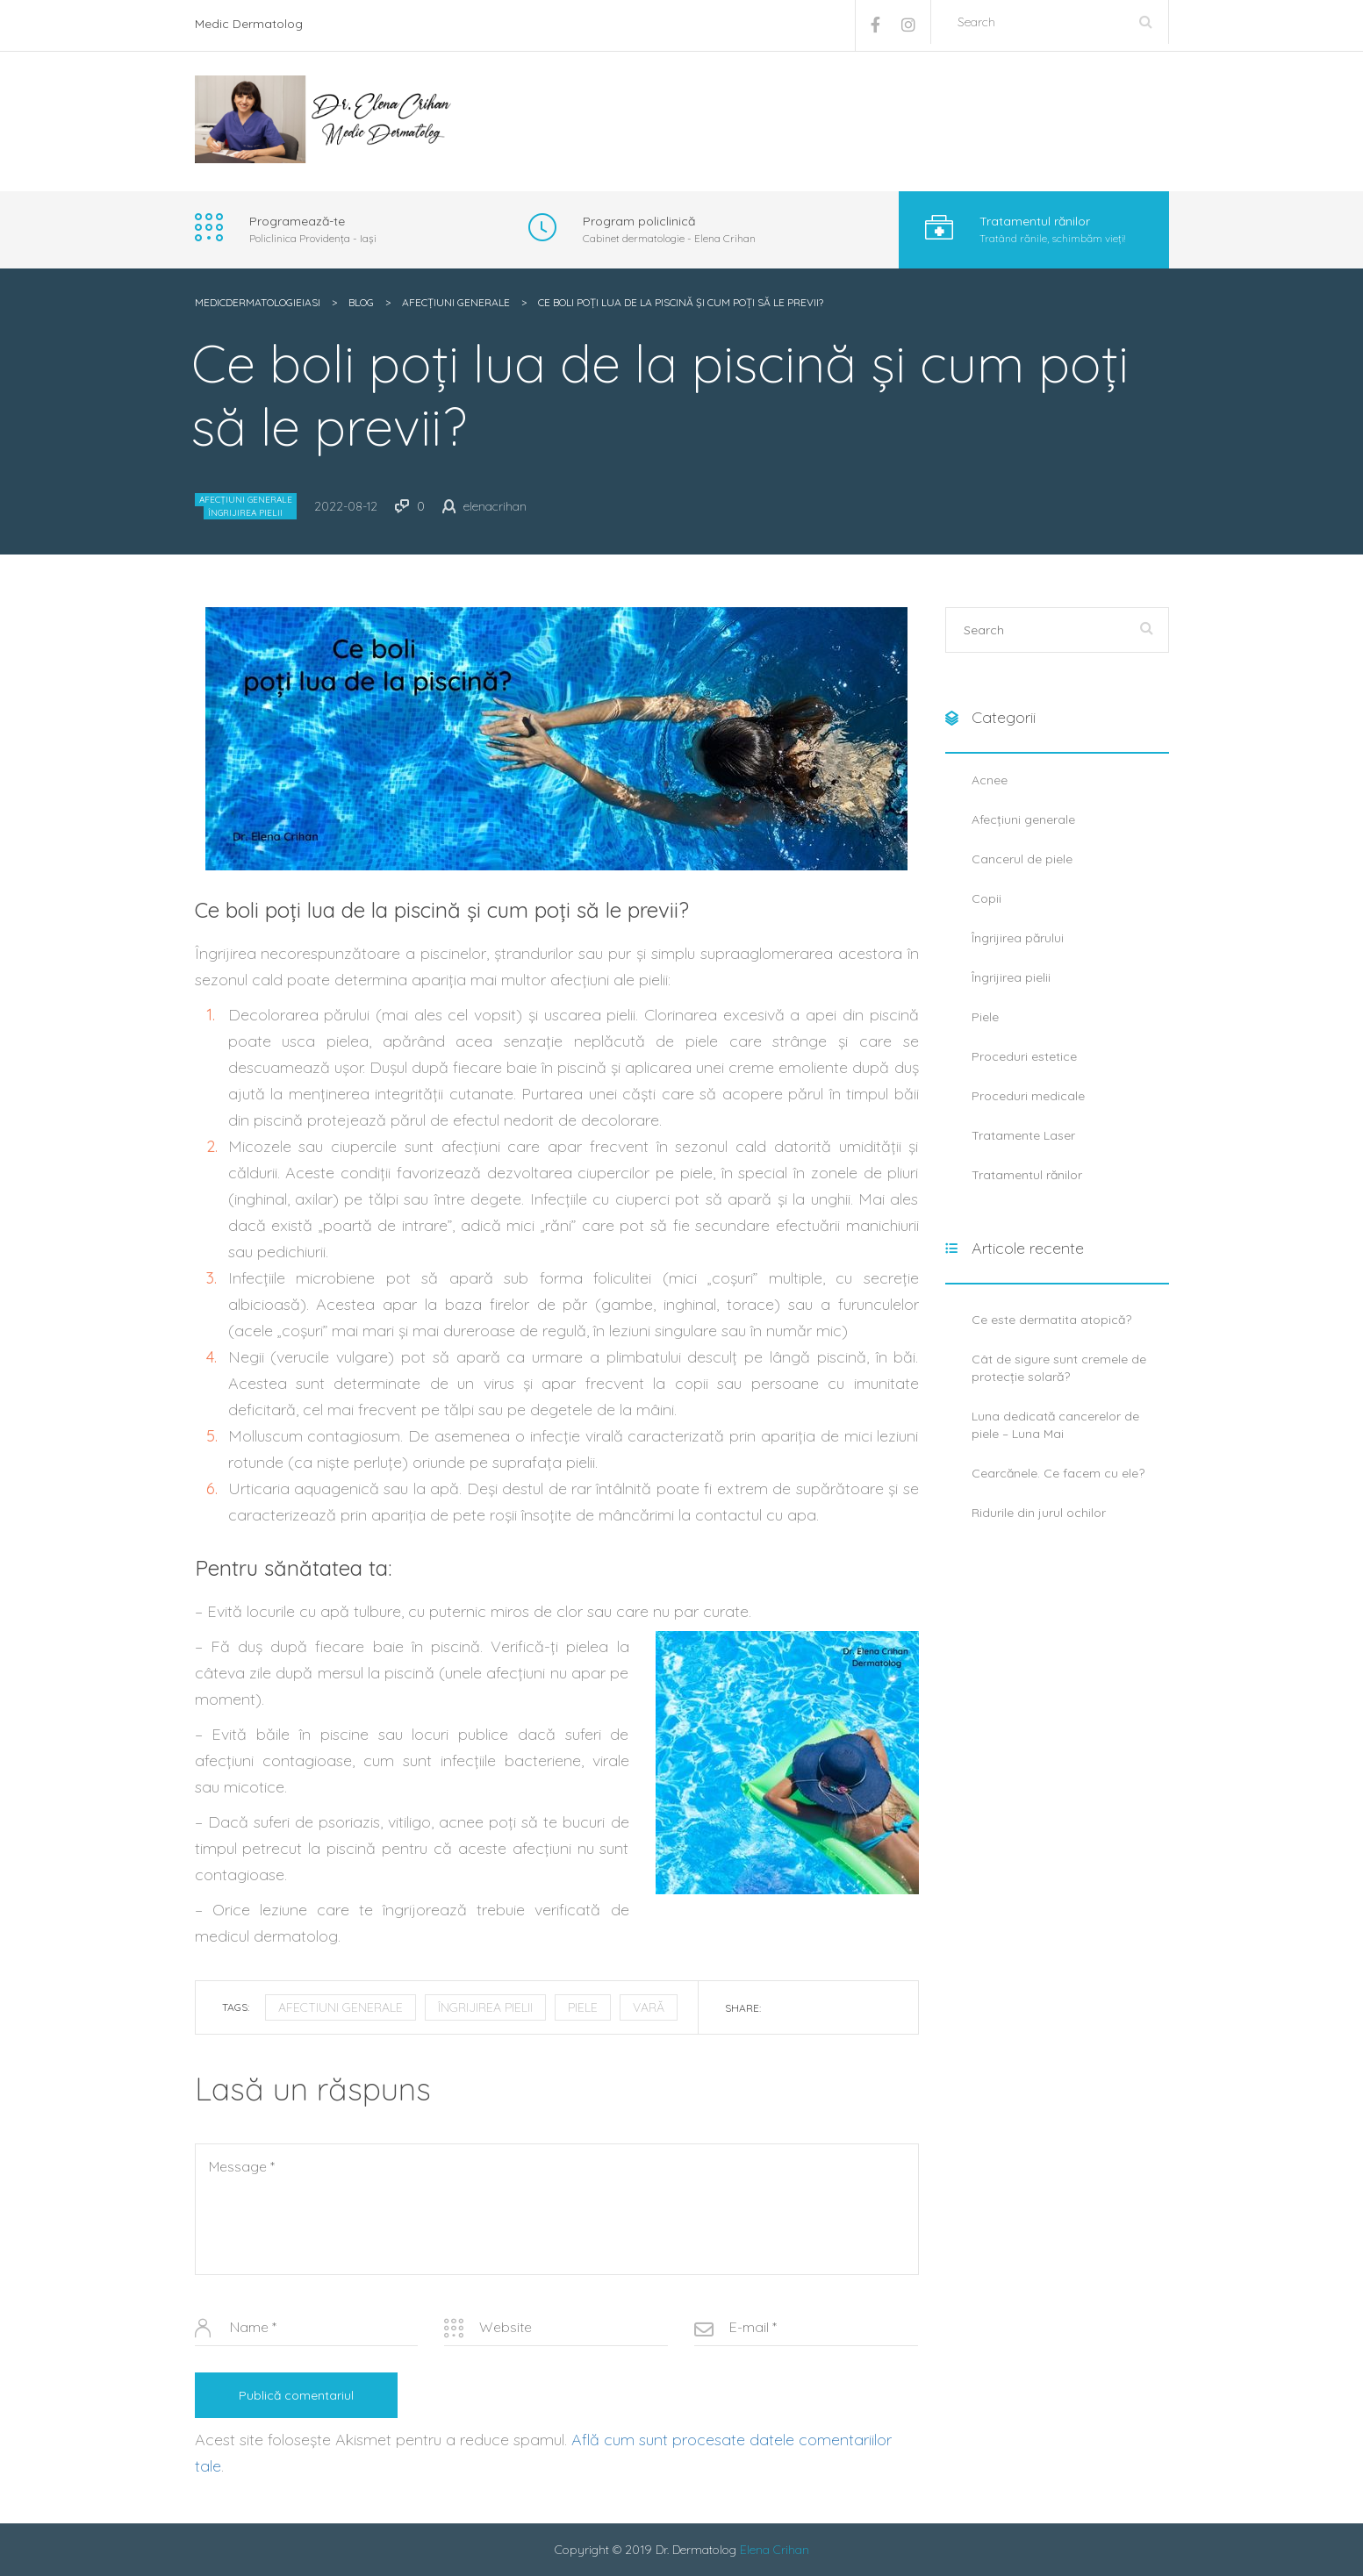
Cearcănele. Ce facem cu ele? (1058, 1473)
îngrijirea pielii (485, 2007)
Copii (986, 898)
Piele (985, 1017)
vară (648, 2007)
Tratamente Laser (1023, 1135)
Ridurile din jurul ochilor (1039, 1513)
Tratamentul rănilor (1027, 1175)
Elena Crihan (774, 2550)
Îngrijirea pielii (245, 513)
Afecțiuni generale (245, 499)
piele (583, 2007)
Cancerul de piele (1022, 859)
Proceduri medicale (1028, 1096)
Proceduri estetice (1024, 1056)
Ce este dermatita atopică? (1051, 1319)
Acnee (990, 780)
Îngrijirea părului (1018, 938)
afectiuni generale (340, 2007)
